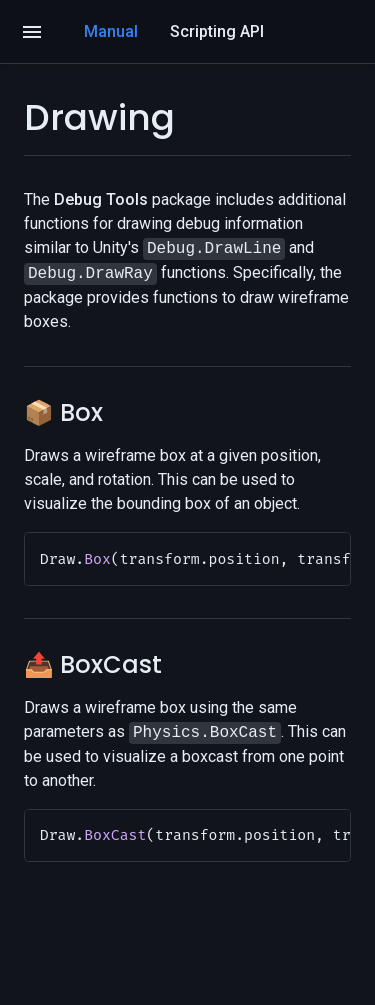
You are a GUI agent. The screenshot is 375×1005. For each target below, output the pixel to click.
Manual (111, 31)
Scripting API (217, 31)
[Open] (32, 32)
